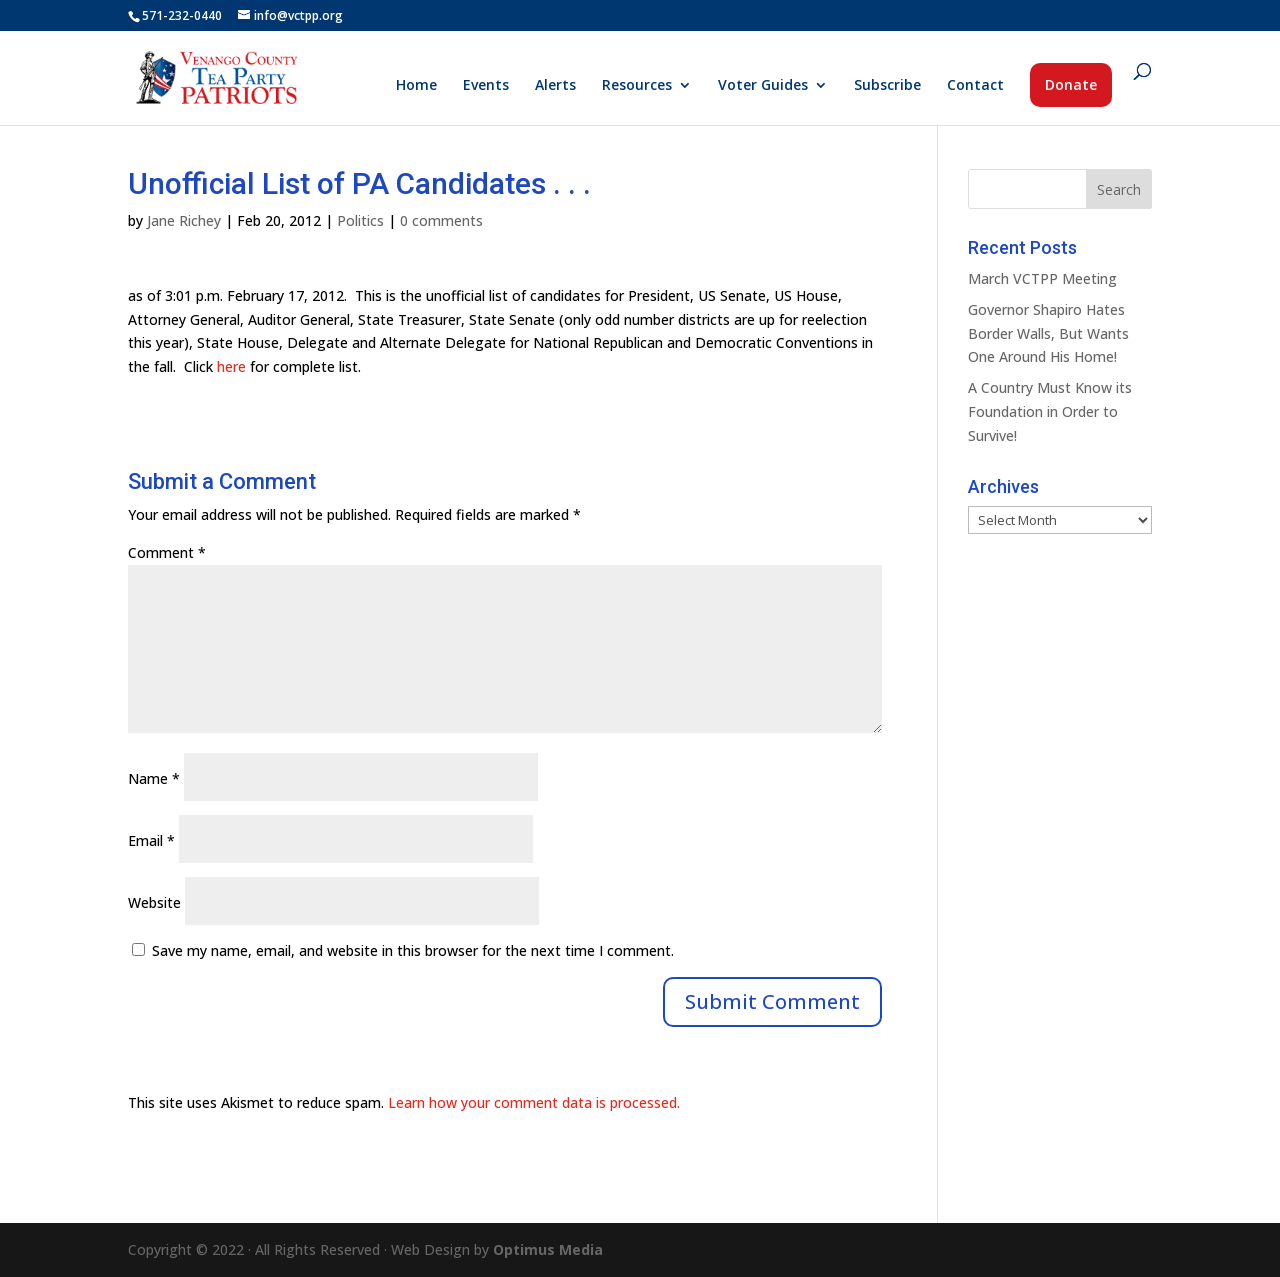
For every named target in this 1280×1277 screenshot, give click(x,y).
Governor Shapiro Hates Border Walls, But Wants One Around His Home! (1048, 333)
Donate (1071, 84)
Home (416, 86)
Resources (637, 86)
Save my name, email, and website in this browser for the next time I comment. (413, 950)
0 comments (441, 220)
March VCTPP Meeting (1042, 278)
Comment (167, 552)
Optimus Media (548, 1249)
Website (154, 902)
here (231, 366)
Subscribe (887, 86)
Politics (360, 220)
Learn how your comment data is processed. (534, 1102)
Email (151, 840)
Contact (975, 86)
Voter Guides (763, 86)
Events (486, 86)
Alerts (555, 86)
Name (154, 778)
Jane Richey (184, 220)
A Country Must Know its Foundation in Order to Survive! (1050, 411)
